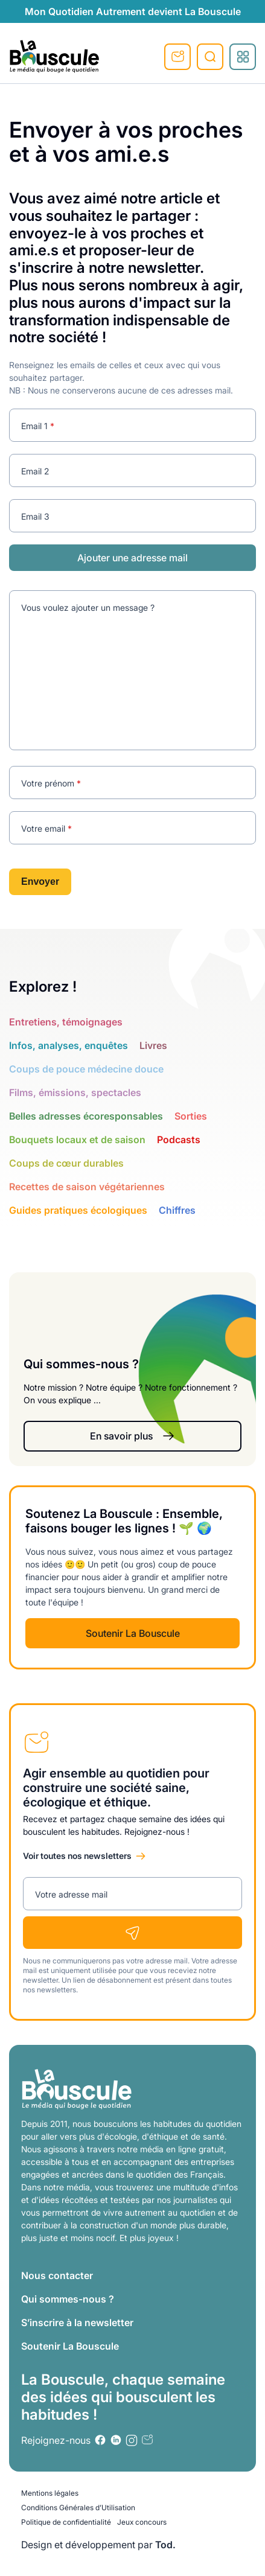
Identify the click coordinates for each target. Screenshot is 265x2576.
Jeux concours (142, 2522)
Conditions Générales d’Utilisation (78, 2507)
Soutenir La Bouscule (133, 1633)
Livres (153, 1045)
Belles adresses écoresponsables (86, 1116)
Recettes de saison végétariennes (87, 1187)
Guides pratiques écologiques (78, 1210)
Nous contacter (57, 2275)
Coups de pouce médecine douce (86, 1069)
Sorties (190, 1116)
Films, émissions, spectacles (75, 1092)
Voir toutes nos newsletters (77, 1856)
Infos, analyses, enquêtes (68, 1045)
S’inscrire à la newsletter (77, 2322)
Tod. (165, 2545)
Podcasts (178, 1139)
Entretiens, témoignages (66, 1022)
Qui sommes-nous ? (67, 2299)
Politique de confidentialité (66, 2522)
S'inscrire (177, 56)
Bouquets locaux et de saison (77, 1139)
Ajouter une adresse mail (132, 558)
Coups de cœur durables (66, 1163)
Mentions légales (49, 2493)
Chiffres (177, 1210)
